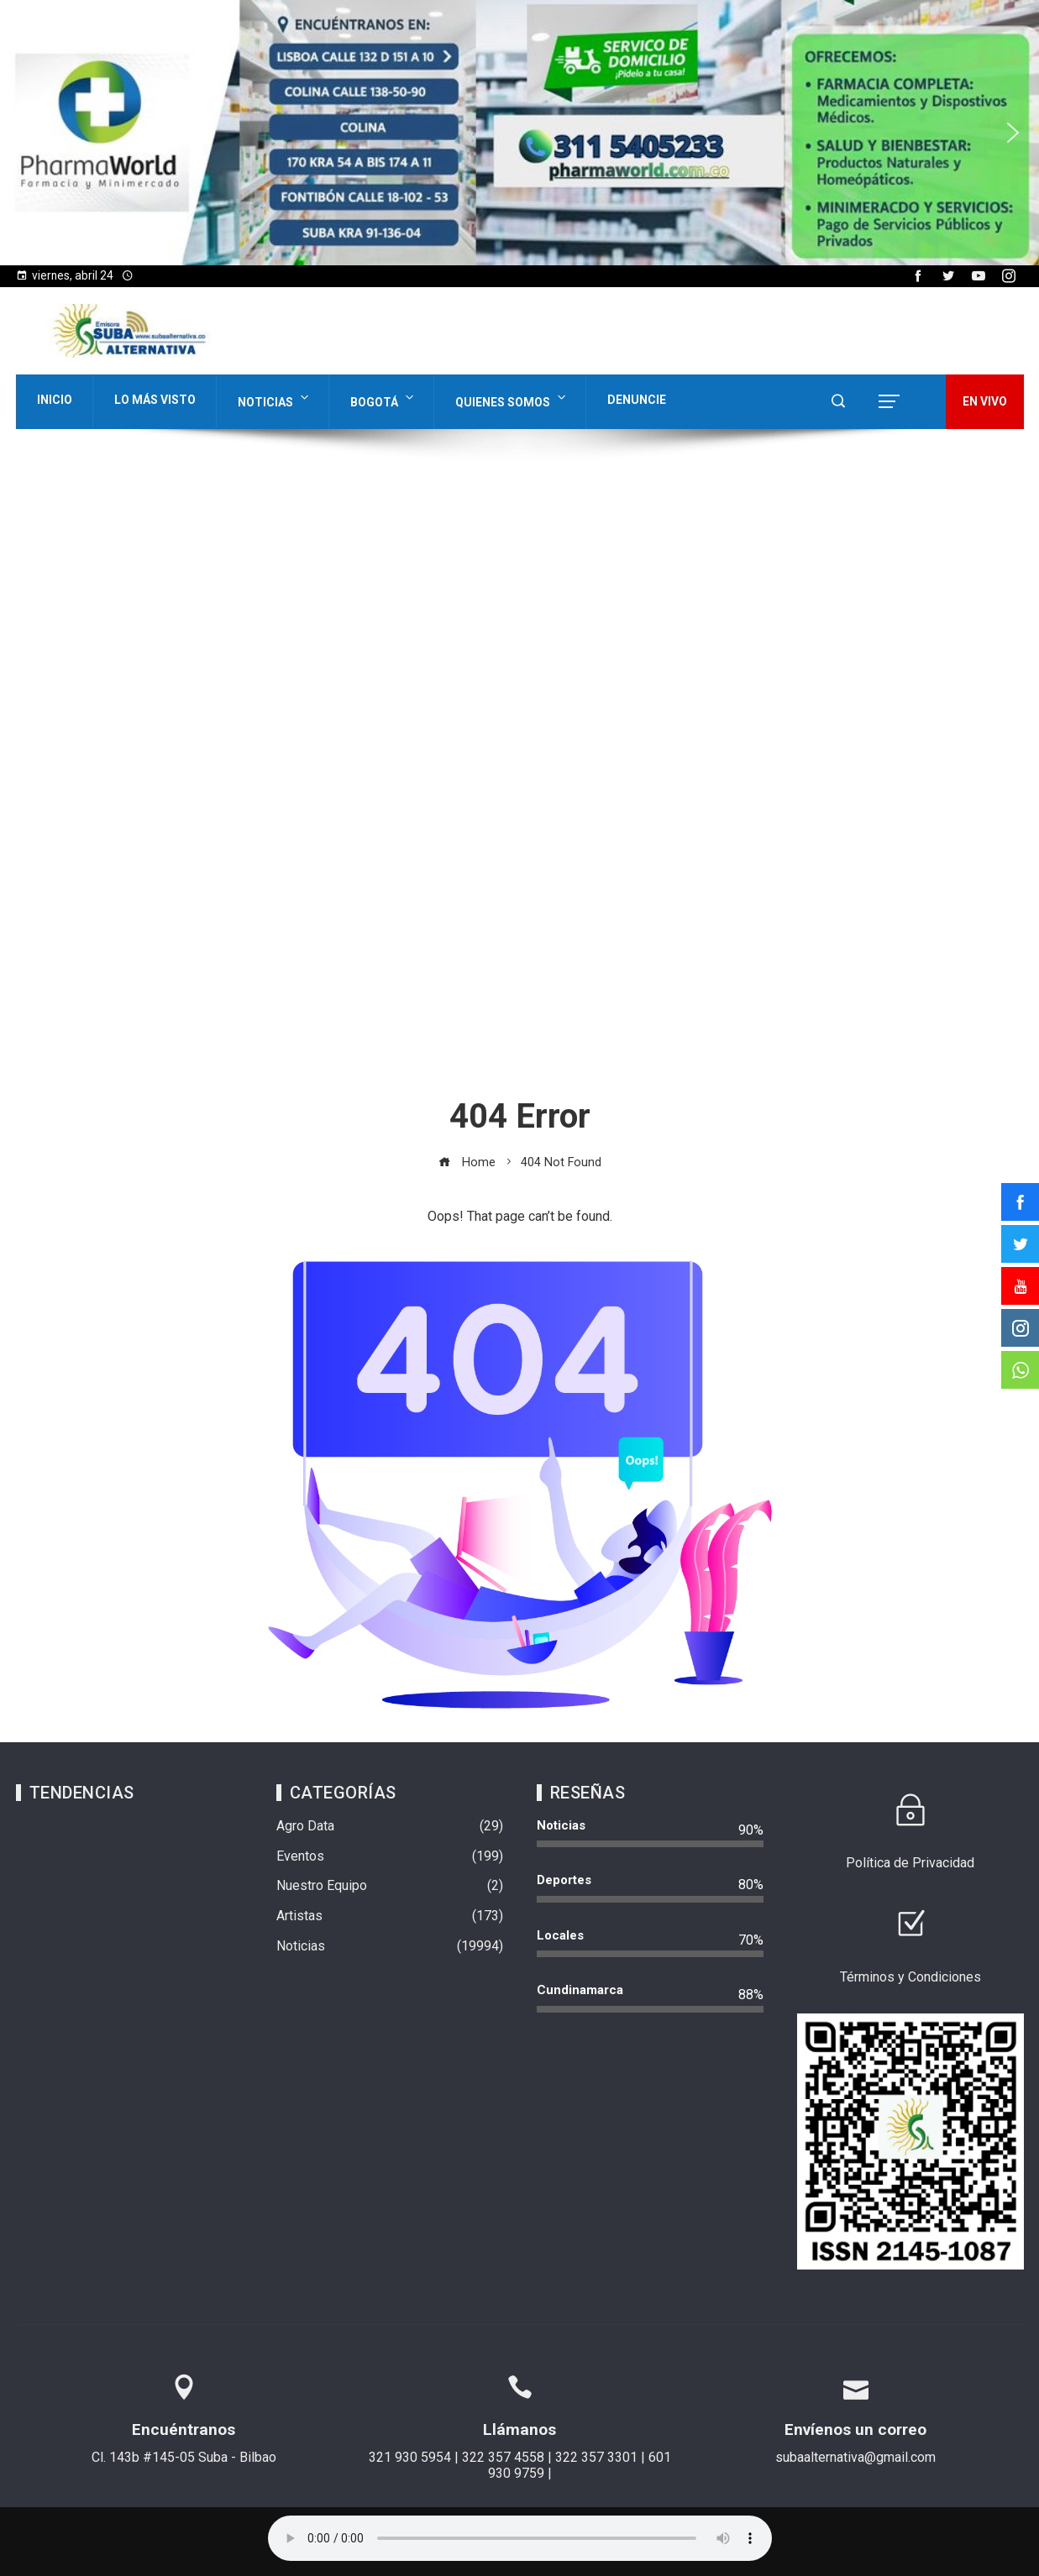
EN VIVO (985, 401)
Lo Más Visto (155, 399)
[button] (26, 132)
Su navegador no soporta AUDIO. (520, 2538)
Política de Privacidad (910, 1863)
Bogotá (383, 398)
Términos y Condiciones (910, 1977)
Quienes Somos (512, 398)
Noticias (275, 398)
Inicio (54, 399)
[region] (519, 132)
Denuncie (636, 399)
